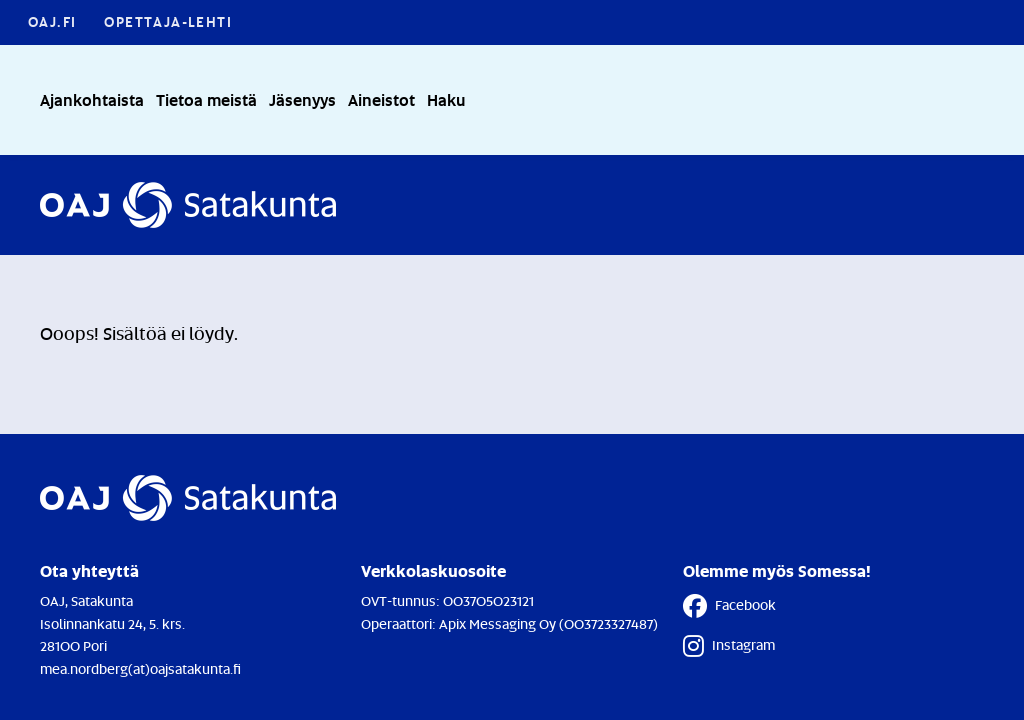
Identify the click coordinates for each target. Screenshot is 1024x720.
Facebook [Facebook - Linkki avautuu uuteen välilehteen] (729, 606)
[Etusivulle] (188, 205)
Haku (446, 99)
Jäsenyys (302, 99)
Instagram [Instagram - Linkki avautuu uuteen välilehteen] (729, 646)
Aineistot (381, 99)
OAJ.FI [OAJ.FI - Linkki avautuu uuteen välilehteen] (52, 21)
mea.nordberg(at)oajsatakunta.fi (140, 668)
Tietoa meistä (206, 99)
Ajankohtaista (92, 99)
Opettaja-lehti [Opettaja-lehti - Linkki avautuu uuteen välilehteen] (168, 21)
